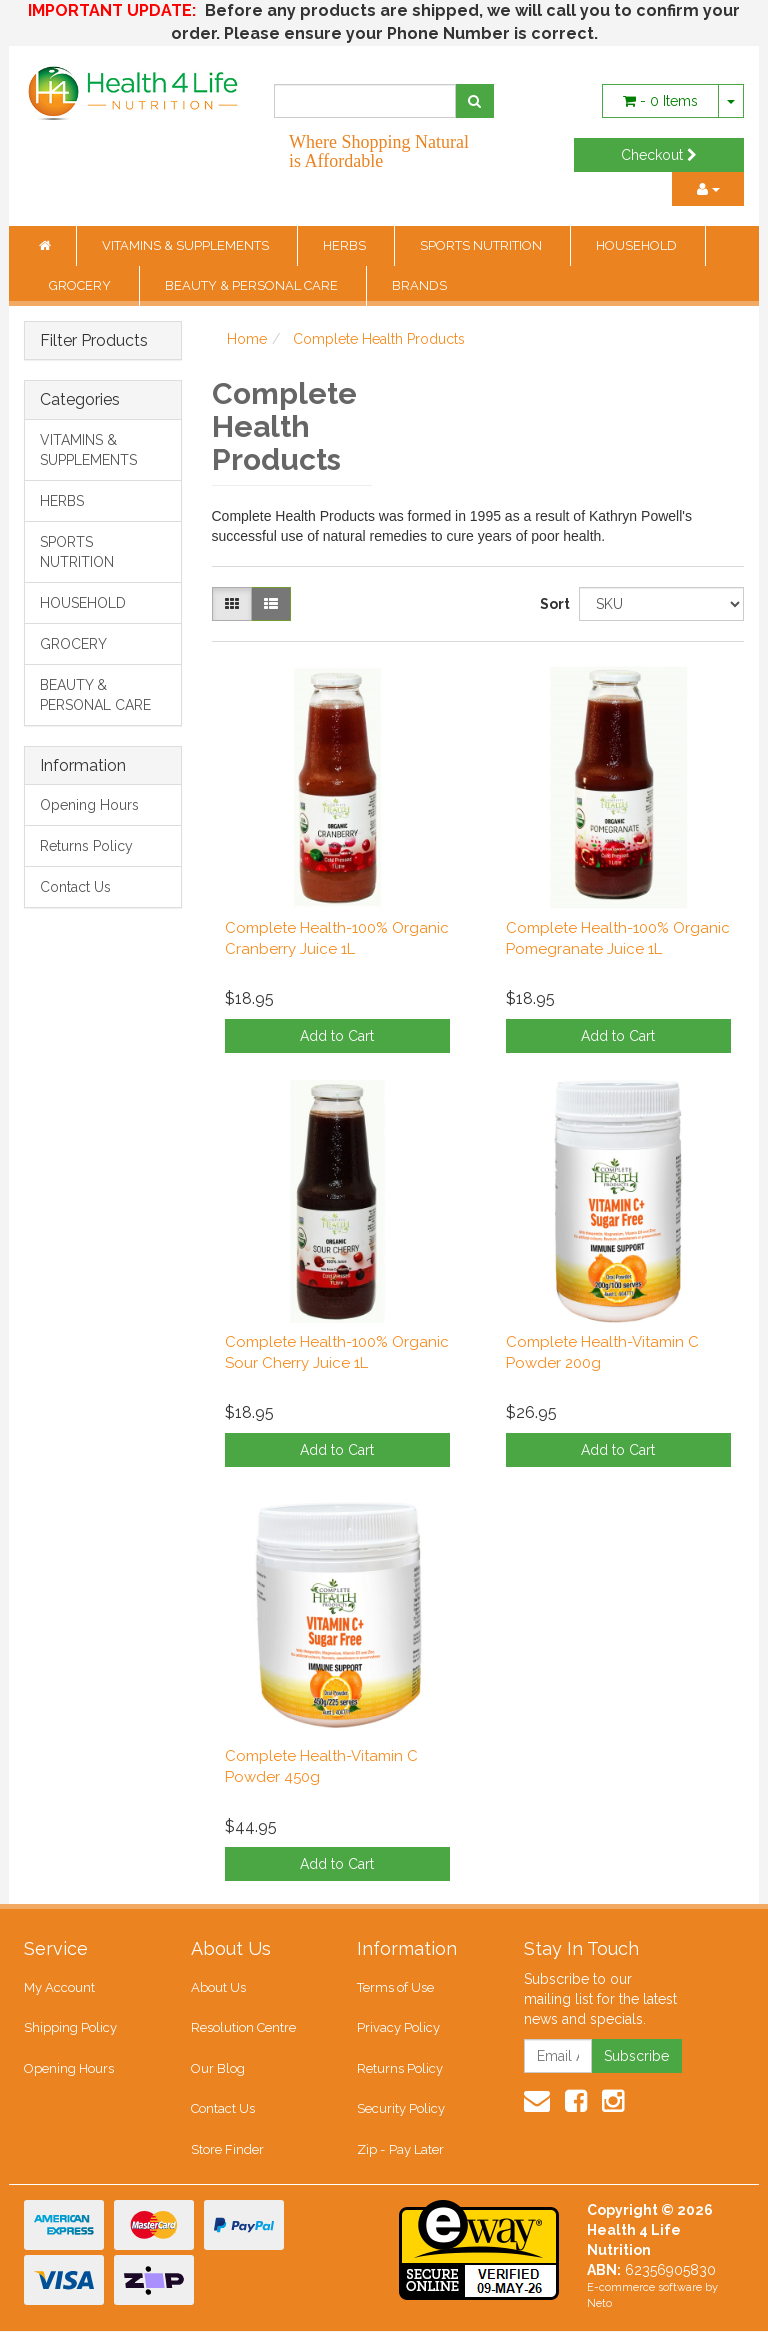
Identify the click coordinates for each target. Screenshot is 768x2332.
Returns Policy (86, 846)
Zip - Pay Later (400, 2149)
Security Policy (401, 2109)
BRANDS (419, 285)
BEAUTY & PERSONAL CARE (253, 285)
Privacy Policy (398, 2028)
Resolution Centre (243, 2028)
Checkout (659, 155)
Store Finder (227, 2149)
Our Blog (218, 2068)
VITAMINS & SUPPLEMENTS (187, 245)
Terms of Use (395, 1987)
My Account (59, 1987)
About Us (218, 1987)
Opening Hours (89, 805)
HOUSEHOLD (638, 245)
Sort (552, 604)
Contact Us (75, 887)
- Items (660, 101)
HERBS (346, 245)
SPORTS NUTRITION (482, 245)
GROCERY (81, 285)
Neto (599, 2304)
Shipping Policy (70, 2028)
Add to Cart (337, 1036)
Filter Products (94, 341)
